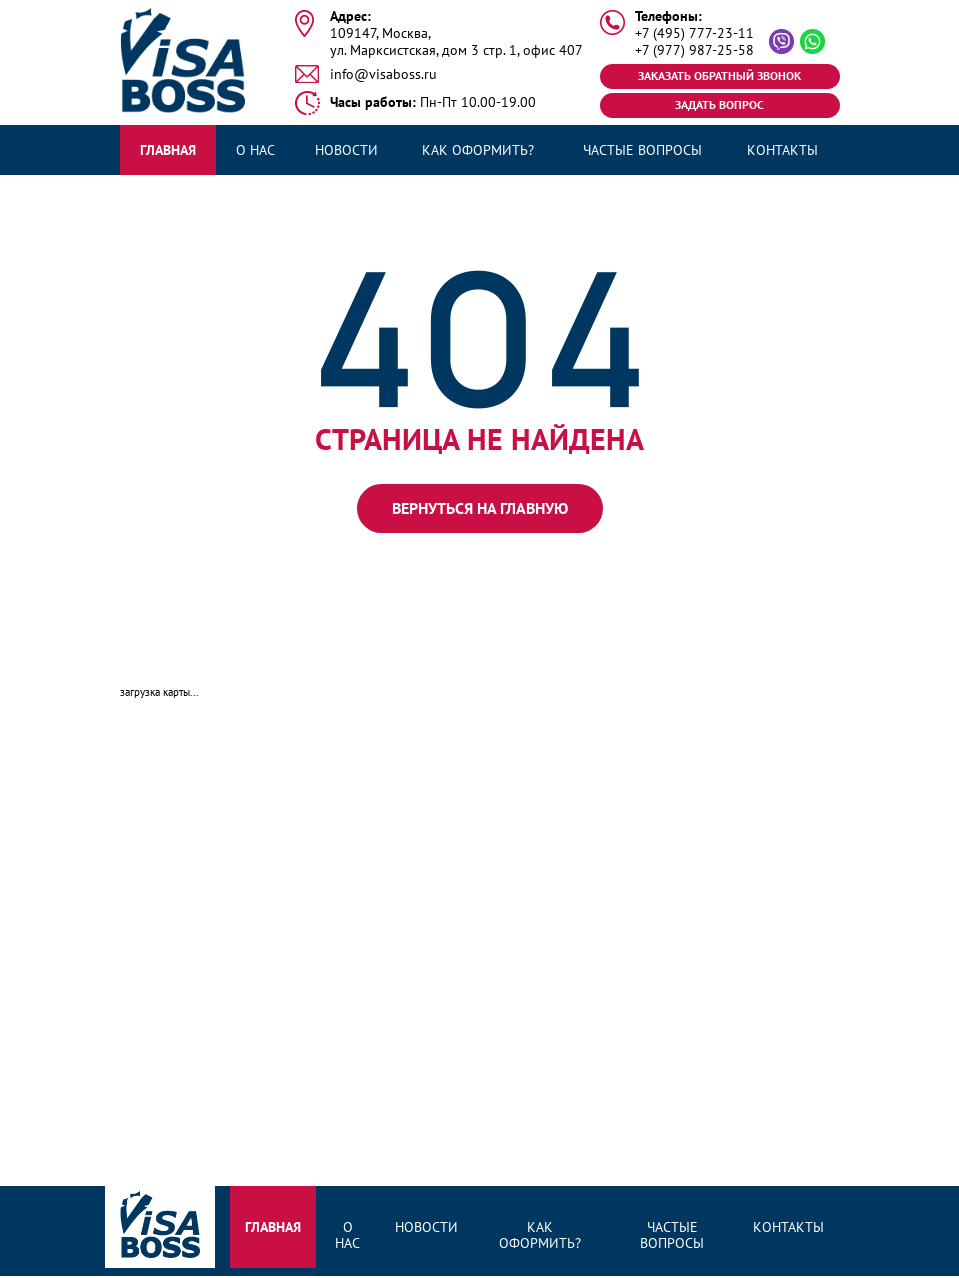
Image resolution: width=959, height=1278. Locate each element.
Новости (346, 150)
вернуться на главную (480, 508)
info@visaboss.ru (383, 74)
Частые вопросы (642, 150)
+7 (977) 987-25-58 (694, 50)
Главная (168, 150)
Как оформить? (478, 150)
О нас (255, 150)
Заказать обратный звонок (719, 75)
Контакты (782, 150)
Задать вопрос (719, 104)
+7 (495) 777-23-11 (694, 33)
